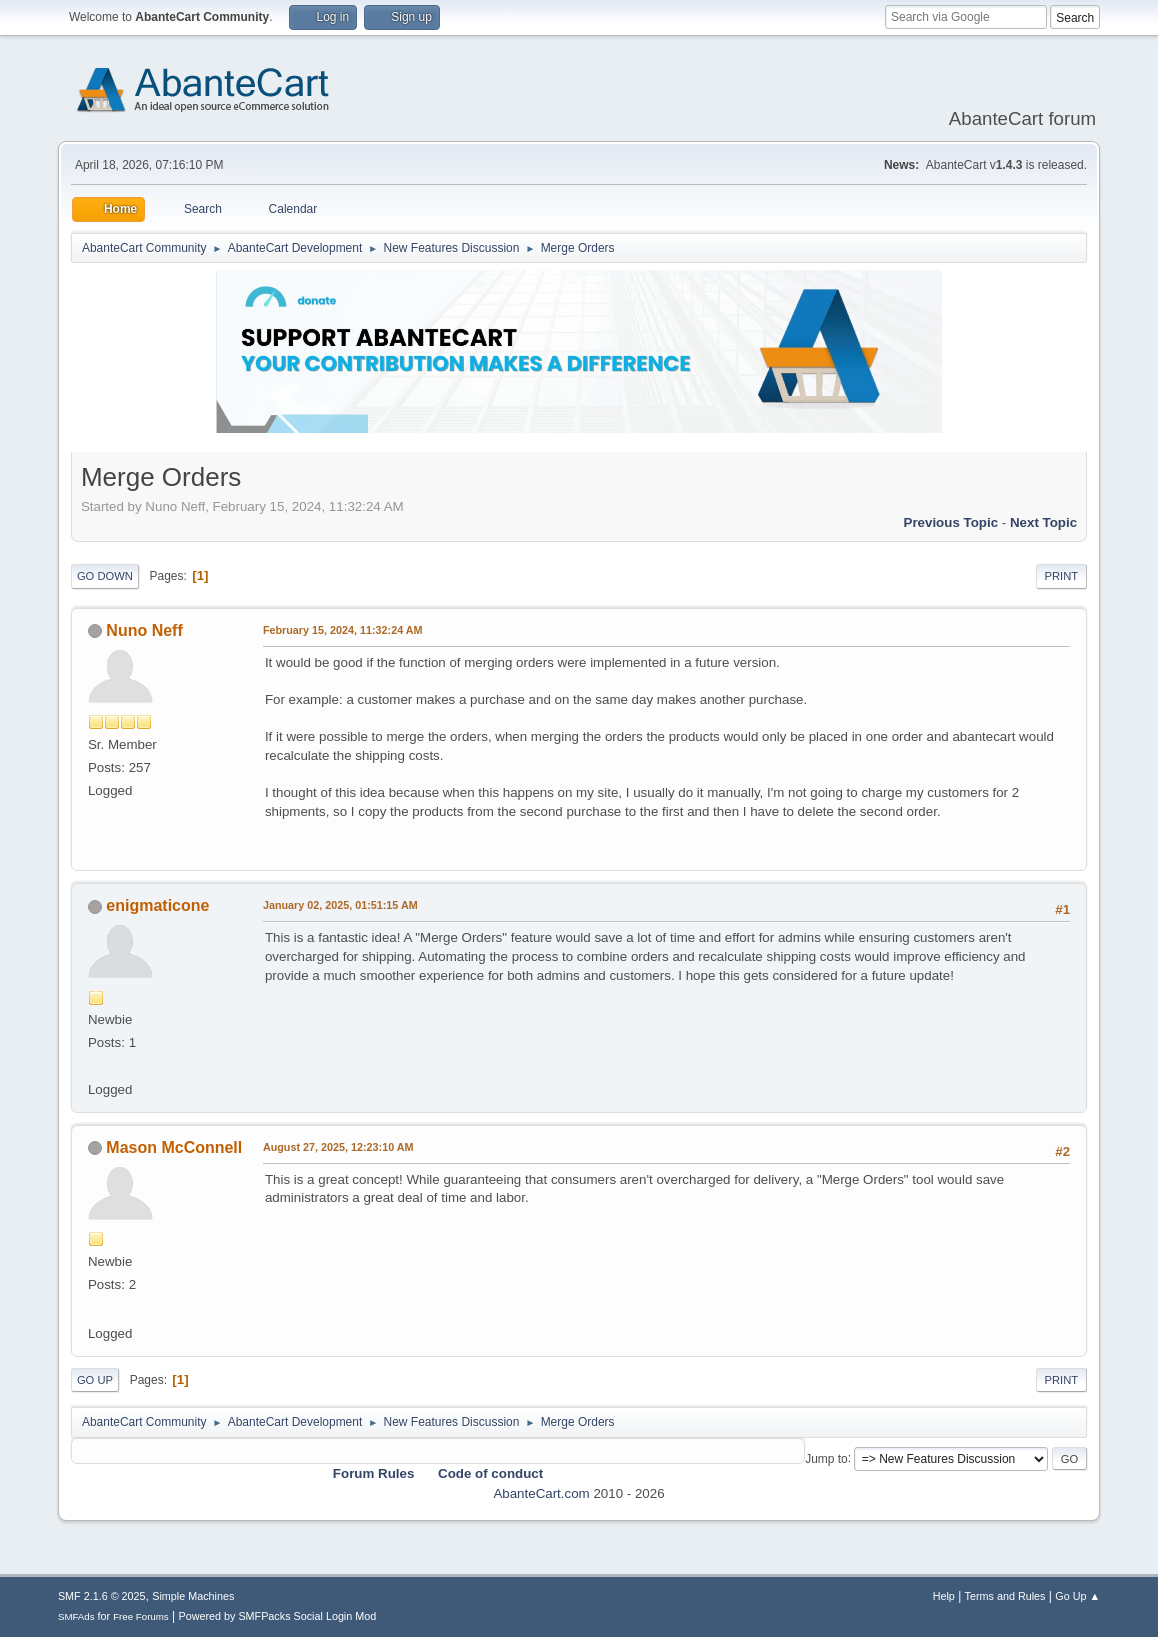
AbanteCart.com (541, 1493)
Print (1062, 576)
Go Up (95, 1380)
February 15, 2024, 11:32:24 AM (343, 630)
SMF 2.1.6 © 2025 (102, 1596)
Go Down (105, 576)
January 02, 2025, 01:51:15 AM (340, 905)
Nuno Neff (144, 630)
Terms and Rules (1005, 1596)
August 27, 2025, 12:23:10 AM (338, 1147)
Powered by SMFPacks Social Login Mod (277, 1616)
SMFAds (76, 1616)
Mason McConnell (174, 1147)
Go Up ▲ (1077, 1596)
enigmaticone (157, 905)
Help (944, 1596)
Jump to (826, 1458)
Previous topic (951, 522)
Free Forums (141, 1616)
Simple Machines (193, 1596)
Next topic (1043, 522)
